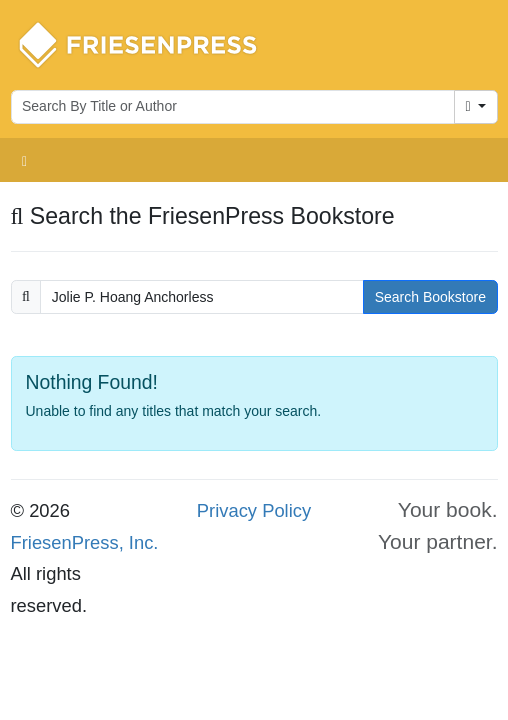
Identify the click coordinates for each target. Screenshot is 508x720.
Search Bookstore (430, 297)
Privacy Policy (254, 510)
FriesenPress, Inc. (85, 542)
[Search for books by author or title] (233, 107)
